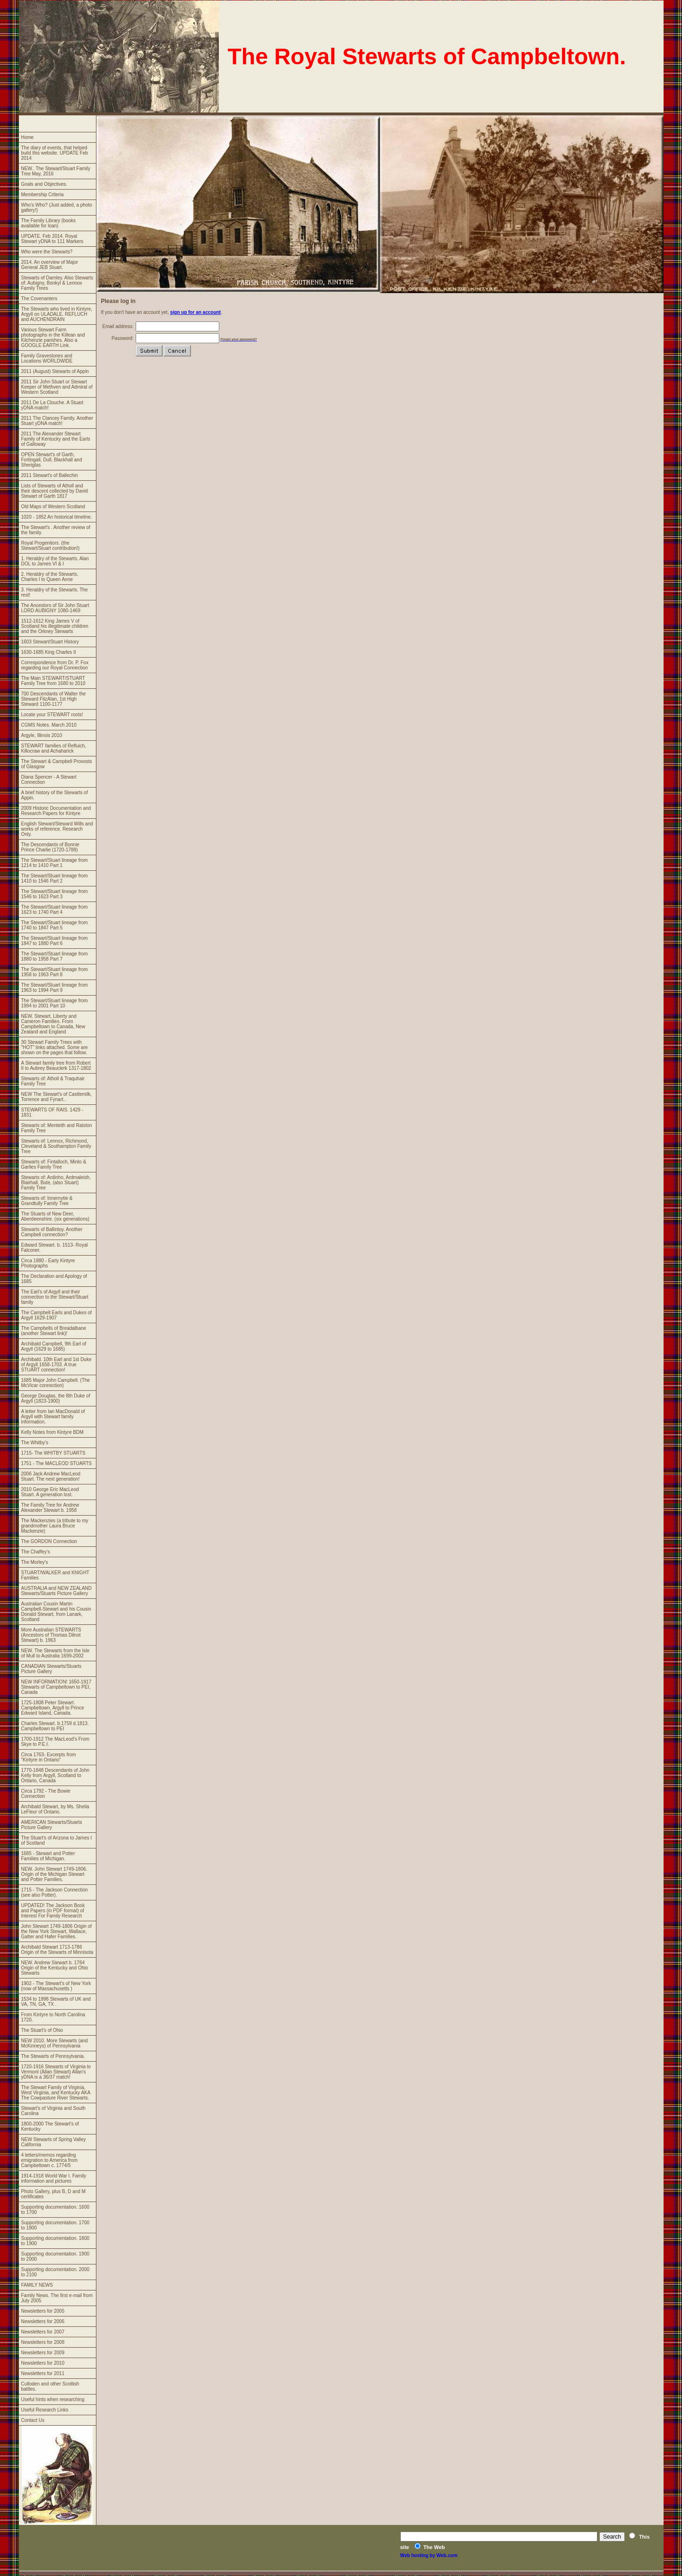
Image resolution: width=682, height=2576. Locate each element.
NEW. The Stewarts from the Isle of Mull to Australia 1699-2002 (55, 1653)
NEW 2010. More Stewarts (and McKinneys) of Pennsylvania (54, 2043)
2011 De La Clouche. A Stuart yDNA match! (52, 405)
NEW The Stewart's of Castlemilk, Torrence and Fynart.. (56, 1097)
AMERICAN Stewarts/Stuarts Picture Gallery (51, 1825)
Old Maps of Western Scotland (53, 506)
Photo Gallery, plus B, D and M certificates (53, 2194)
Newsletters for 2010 (43, 2363)
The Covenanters (39, 298)
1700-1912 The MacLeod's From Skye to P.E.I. (55, 1741)
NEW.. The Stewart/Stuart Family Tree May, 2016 (56, 171)
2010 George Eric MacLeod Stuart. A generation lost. (50, 1492)
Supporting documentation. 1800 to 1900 (55, 2241)
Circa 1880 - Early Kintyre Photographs (48, 1263)
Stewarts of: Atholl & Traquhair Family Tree (53, 1081)
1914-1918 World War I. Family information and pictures (53, 2178)
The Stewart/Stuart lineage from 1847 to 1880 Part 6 (54, 941)
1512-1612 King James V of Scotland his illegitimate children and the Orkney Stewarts (54, 626)
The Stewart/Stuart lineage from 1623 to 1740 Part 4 (54, 909)
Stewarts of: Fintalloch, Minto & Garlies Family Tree (53, 1164)
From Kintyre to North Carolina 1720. (53, 2017)
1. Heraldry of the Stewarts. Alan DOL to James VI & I (55, 561)
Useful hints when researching (53, 2399)
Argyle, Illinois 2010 (41, 735)
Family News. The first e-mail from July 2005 (57, 2298)
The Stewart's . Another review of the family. (55, 530)
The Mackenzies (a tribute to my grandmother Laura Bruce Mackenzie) (54, 1526)
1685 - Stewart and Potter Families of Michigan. (48, 1856)
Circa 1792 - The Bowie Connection (45, 1793)
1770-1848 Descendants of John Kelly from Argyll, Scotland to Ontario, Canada (55, 1775)
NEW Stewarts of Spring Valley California (53, 2142)
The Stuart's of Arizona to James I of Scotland (56, 1840)
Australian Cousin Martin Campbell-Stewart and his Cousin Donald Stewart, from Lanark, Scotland (56, 1611)
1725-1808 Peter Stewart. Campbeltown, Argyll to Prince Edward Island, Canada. (52, 1708)
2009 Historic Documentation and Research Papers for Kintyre (56, 811)
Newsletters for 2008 (43, 2342)
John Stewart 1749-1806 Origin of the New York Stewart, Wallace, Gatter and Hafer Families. (56, 1931)
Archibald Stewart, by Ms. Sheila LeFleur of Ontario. (55, 1809)
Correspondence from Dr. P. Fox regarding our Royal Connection (55, 665)
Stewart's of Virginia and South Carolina (53, 2111)
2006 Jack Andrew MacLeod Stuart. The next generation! (51, 1476)
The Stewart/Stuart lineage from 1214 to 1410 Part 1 (54, 863)
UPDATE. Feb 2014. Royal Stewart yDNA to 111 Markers (52, 239)
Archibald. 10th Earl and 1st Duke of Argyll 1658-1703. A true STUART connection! (56, 1364)
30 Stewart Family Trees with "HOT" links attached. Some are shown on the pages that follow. (54, 1047)
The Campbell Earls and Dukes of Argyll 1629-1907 (56, 1315)
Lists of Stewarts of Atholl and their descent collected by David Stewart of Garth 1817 (54, 491)
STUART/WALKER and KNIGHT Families (55, 1575)
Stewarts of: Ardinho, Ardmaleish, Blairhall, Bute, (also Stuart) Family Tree (56, 1182)
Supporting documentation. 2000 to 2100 (55, 2272)
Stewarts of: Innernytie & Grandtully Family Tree (47, 1201)
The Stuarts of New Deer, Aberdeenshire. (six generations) (55, 1216)
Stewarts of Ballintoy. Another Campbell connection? (52, 1232)
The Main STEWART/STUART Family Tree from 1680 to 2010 (53, 681)
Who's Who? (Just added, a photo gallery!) (56, 207)
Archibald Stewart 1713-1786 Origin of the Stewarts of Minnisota (57, 1949)
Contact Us (32, 2420)
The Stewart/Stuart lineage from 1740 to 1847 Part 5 (54, 925)
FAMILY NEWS (37, 2285)
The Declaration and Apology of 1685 (54, 1279)
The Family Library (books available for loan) (48, 223)
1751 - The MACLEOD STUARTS (56, 1463)
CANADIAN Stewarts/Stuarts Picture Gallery (51, 1669)
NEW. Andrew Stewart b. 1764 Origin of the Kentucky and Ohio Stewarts (54, 1968)
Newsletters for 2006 (43, 2321)
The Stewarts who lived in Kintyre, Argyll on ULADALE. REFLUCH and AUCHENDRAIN (57, 314)
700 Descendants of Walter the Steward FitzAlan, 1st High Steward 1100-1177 (53, 699)
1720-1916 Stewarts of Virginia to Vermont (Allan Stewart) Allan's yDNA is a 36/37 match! (56, 2072)
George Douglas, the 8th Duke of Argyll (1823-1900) (55, 1398)
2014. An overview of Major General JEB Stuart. (49, 265)
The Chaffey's (35, 1551)
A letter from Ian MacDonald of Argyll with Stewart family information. (53, 1416)
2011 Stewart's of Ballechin (49, 475)
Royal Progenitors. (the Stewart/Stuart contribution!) (50, 545)
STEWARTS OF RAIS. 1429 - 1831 (52, 1112)
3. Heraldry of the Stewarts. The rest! (54, 592)
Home (27, 137)
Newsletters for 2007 (43, 2331)
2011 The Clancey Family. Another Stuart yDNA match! (57, 421)
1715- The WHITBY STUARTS (53, 1453)
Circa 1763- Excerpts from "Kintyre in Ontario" (48, 1757)
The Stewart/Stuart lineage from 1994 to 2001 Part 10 (54, 1003)
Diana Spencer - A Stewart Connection (49, 779)
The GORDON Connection (49, 1541)
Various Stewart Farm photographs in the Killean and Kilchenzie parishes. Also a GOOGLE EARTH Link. (53, 337)
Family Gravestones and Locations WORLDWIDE (47, 358)
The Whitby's (34, 1442)
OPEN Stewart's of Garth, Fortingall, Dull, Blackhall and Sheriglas (51, 460)
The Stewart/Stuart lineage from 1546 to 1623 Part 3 (54, 894)
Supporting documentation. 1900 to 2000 (55, 2256)
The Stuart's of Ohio (42, 2030)
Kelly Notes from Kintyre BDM (52, 1432)
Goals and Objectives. (44, 184)
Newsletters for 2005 (43, 2311)
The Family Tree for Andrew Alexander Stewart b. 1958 (50, 1507)
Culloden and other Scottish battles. (50, 2386)
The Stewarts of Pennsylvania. (53, 2056)
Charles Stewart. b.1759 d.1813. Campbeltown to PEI (55, 1726)
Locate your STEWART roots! (52, 714)
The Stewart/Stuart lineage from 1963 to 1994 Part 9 (54, 987)
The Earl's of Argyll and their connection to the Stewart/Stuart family (54, 1297)
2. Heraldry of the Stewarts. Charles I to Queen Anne (49, 577)
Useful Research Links (45, 2409)
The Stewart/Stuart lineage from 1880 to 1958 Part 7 (54, 956)
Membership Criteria (42, 194)
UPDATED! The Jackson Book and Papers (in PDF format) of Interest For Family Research (53, 1910)
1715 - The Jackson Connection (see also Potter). (54, 1892)
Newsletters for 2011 (43, 2373)
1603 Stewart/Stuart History (50, 641)
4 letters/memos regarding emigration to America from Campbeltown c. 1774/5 (49, 2160)
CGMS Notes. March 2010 (49, 725)
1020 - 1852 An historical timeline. (56, 517)
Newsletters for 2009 (43, 2352)
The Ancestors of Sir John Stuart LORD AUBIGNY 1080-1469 (55, 608)
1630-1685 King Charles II (48, 652)
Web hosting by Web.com (429, 2555)
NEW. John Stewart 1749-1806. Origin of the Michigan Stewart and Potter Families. (54, 1874)
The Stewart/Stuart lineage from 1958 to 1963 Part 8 (54, 972)
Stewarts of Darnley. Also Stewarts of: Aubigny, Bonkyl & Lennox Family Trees (57, 283)
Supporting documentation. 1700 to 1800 (55, 2225)
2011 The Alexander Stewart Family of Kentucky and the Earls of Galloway (55, 439)
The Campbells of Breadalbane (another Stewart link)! (53, 1331)
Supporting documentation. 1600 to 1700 (55, 2209)
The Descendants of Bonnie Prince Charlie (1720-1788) (50, 847)
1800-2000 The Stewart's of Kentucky (50, 2126)
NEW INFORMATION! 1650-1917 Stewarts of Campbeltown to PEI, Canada (56, 1687)
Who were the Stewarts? (47, 251)
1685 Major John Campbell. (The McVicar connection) (55, 1383)
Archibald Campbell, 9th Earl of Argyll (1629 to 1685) (53, 1346)
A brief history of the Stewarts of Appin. (54, 795)
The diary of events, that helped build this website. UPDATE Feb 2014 (54, 153)
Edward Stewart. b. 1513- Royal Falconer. (54, 1247)
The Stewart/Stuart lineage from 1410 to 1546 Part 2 (54, 878)
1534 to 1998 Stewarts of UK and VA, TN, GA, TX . (56, 2001)
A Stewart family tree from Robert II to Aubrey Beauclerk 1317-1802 (56, 1065)
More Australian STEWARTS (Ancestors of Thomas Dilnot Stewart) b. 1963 (51, 1635)
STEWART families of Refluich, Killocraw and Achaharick (53, 748)
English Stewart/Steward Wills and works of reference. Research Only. (57, 829)
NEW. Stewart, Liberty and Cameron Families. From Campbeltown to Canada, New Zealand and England (53, 1024)
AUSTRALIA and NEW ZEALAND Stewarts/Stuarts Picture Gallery (56, 1591)
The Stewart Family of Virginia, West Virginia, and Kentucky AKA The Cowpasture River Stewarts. (56, 2092)
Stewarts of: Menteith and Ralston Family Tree (56, 1128)
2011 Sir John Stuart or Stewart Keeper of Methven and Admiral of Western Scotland (57, 387)
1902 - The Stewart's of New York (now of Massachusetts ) (56, 1986)
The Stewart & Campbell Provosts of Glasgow (56, 764)
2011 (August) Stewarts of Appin (55, 371)
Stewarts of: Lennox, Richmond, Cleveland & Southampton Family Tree (56, 1146)
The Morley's (34, 1562)
